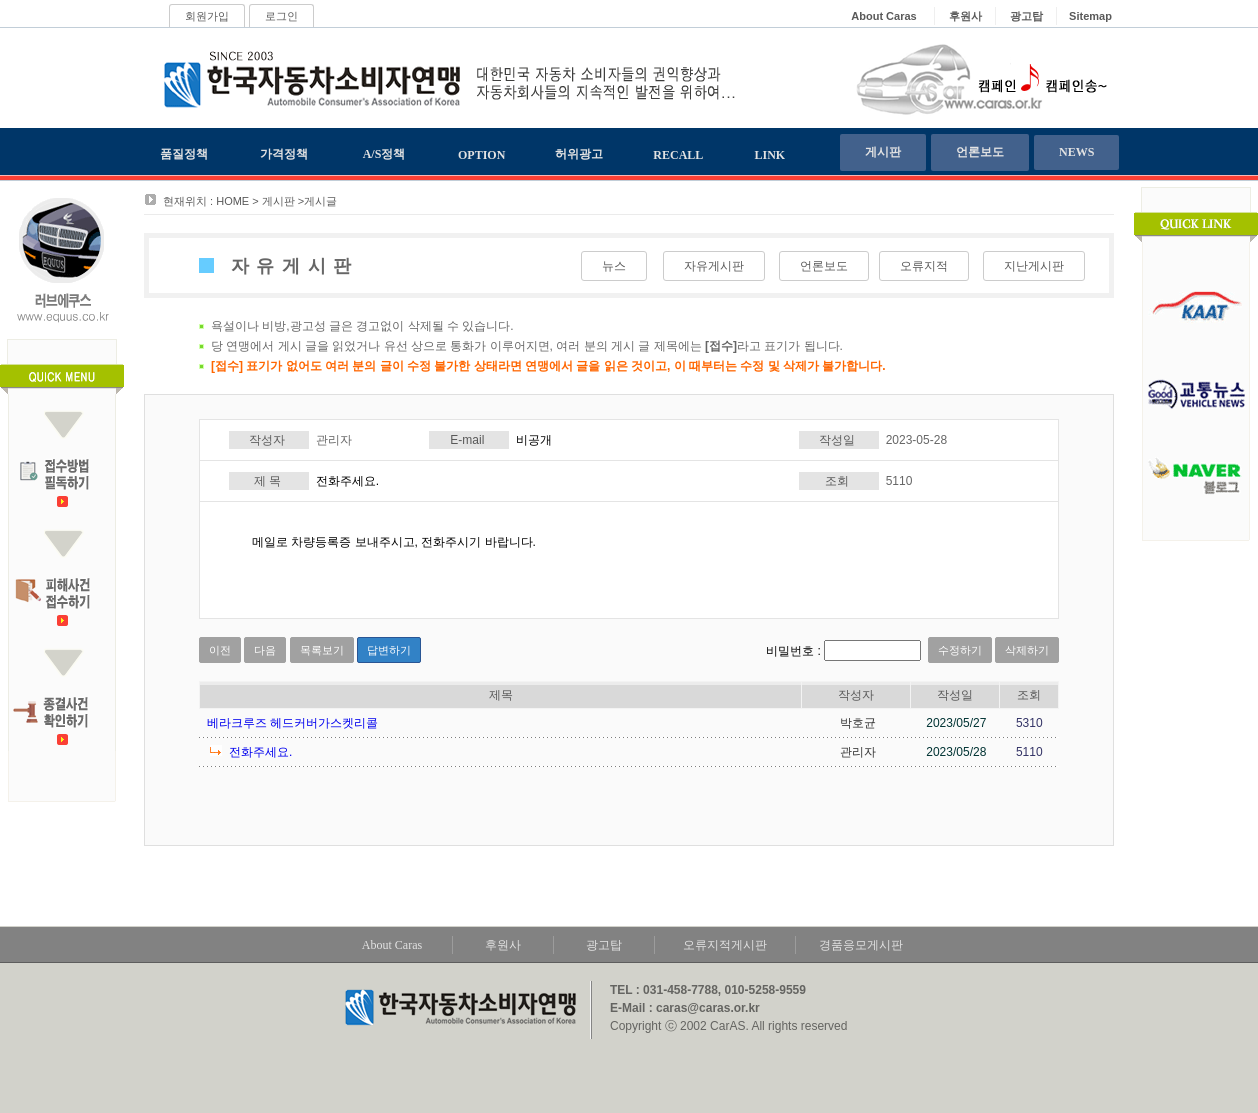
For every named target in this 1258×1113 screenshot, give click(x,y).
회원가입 (207, 16)
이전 (220, 650)
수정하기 (960, 650)
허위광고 (579, 154)
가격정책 (284, 154)
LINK (770, 155)
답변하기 (389, 650)
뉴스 (614, 266)
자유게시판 (714, 266)
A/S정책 (384, 154)
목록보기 (322, 650)
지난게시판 (1034, 266)
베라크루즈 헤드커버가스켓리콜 (292, 723)
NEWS (1076, 152)
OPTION (481, 155)
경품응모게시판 (861, 945)
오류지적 (924, 266)
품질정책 (184, 154)
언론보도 (980, 152)
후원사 (503, 945)
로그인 (281, 16)
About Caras (392, 945)
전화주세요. (260, 752)
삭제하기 (1027, 650)
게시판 (883, 152)
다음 (265, 650)
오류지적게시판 (725, 945)
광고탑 (604, 945)
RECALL (678, 155)
